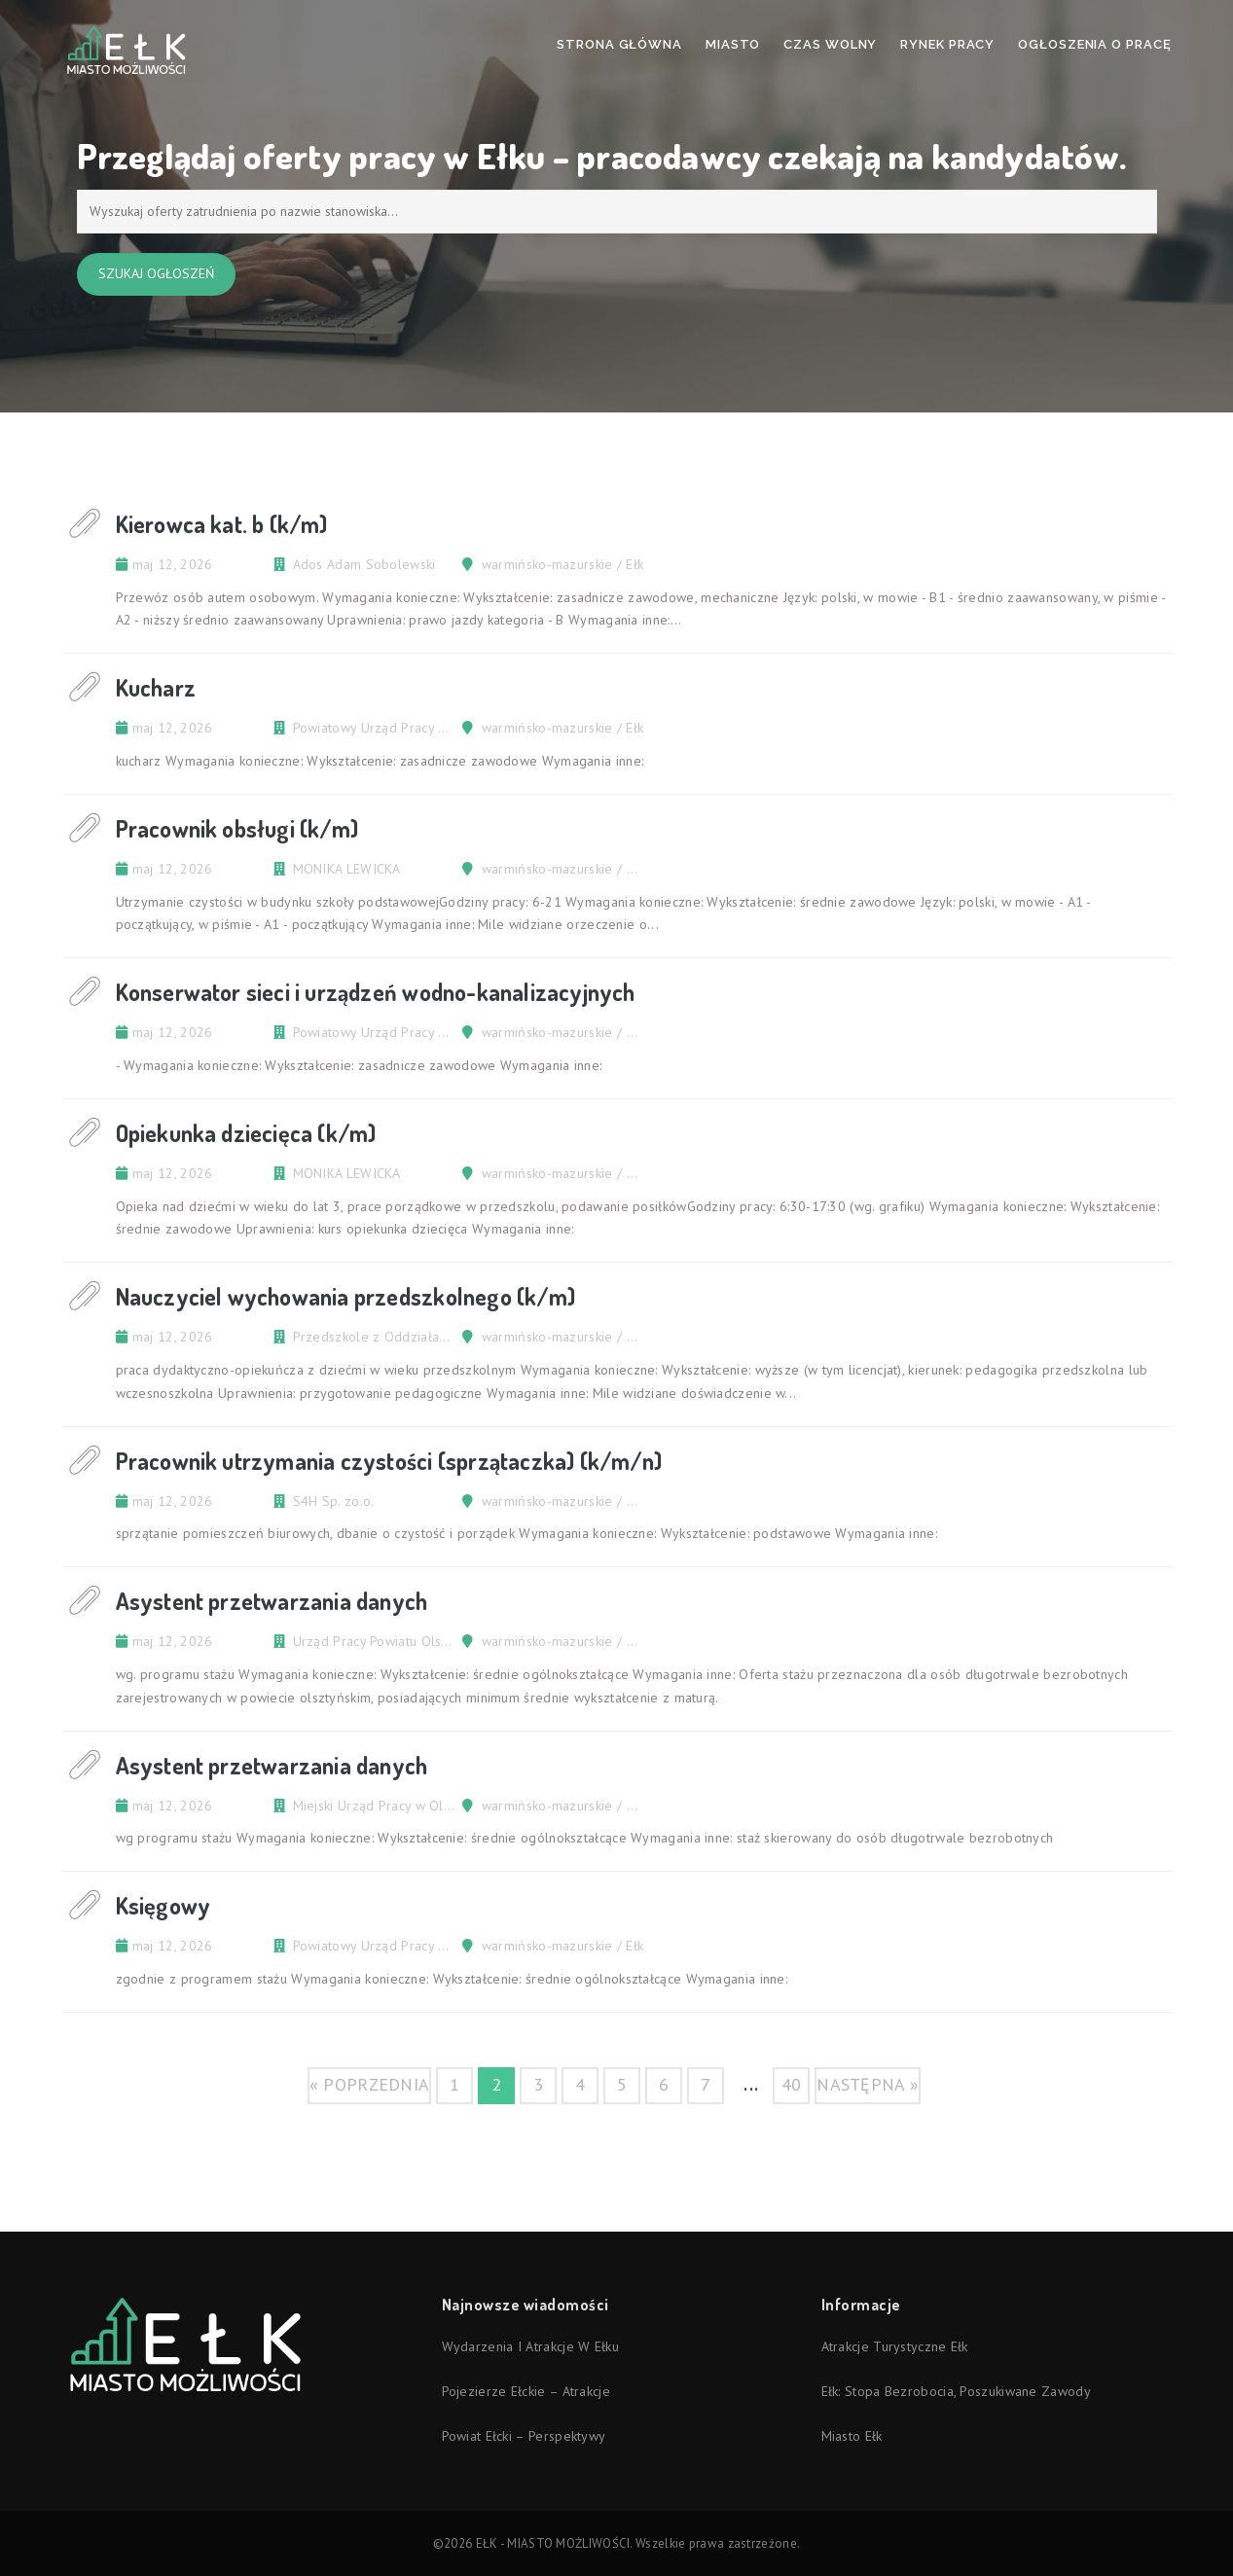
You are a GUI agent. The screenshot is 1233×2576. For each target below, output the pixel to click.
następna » (867, 2084)
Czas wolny (830, 44)
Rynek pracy (947, 44)
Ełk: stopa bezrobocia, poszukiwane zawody (956, 2391)
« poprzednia (369, 2084)
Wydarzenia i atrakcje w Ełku (530, 2346)
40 (791, 2084)
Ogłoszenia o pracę (1094, 44)
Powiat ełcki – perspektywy (524, 2436)
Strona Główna (619, 44)
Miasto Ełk (852, 2436)
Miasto (733, 44)
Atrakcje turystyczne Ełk (894, 2346)
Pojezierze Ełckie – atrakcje (526, 2391)
